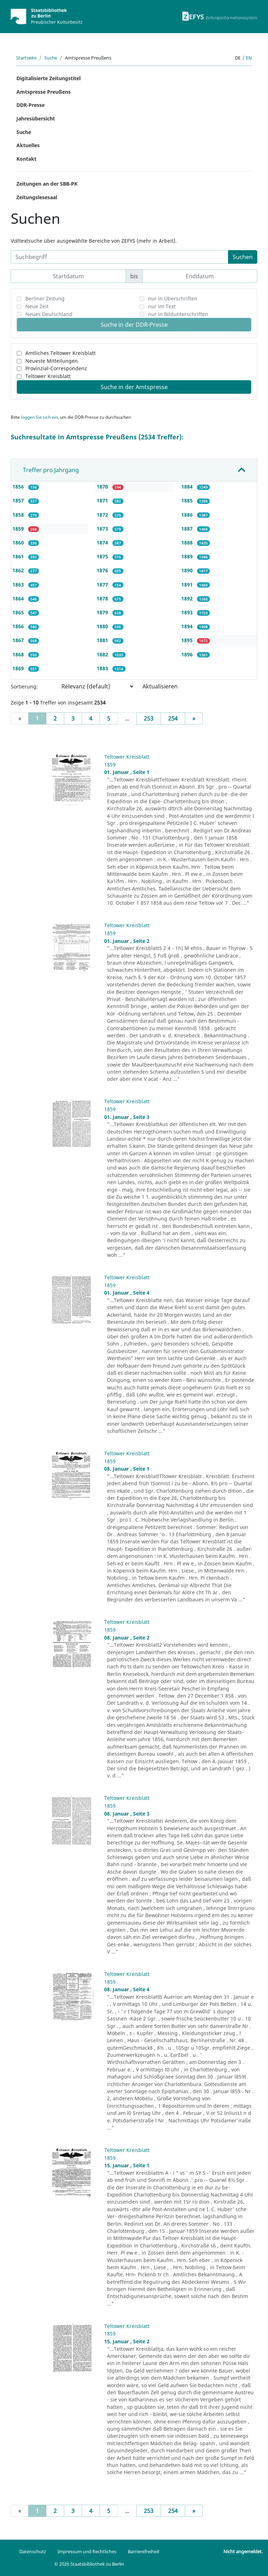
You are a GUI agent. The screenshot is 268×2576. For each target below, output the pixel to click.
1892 (187, 598)
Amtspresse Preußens (43, 91)
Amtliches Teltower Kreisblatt (60, 353)
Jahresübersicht (35, 118)
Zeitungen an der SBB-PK (46, 183)
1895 (187, 640)
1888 (187, 542)
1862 (18, 570)
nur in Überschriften (172, 298)
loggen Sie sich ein (39, 417)
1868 (18, 654)
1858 (18, 514)
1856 (18, 486)
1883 (103, 668)
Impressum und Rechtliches (86, 2551)
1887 (187, 528)
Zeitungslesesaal (36, 197)
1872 (103, 514)
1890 (187, 570)
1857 (18, 500)
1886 (187, 514)
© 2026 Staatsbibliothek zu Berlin (89, 2564)
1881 (103, 640)
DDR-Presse (30, 105)
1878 (103, 598)
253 (148, 718)
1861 (18, 556)
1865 (18, 612)
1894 (187, 626)
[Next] (194, 718)
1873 (103, 528)
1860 (18, 542)
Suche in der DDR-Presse (134, 325)
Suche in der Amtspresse (134, 387)
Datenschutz (32, 2551)
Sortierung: (24, 686)
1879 (103, 612)
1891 (187, 584)
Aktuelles (28, 145)
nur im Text (162, 306)
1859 (18, 528)
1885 (187, 500)
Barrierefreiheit (144, 2551)
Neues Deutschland (48, 314)
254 (173, 718)
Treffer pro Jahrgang (51, 470)
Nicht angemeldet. (243, 2551)
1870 (103, 486)
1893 (187, 612)
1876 (103, 570)
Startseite (26, 58)
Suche (50, 58)
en (249, 58)
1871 (103, 500)
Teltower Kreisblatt (48, 376)
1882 (103, 654)
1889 (187, 556)
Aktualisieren (160, 686)
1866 (18, 626)
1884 (187, 486)
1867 (18, 640)
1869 (18, 668)
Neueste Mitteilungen (51, 360)
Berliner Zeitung (45, 298)
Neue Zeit (37, 306)
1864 (18, 598)
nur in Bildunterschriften (178, 314)
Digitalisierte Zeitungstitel (48, 78)
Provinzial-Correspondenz (56, 368)
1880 (103, 626)
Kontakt (26, 158)
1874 (103, 542)
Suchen (243, 257)
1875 (103, 556)
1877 (103, 584)
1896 (187, 654)
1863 (18, 584)
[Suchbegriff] (119, 257)
